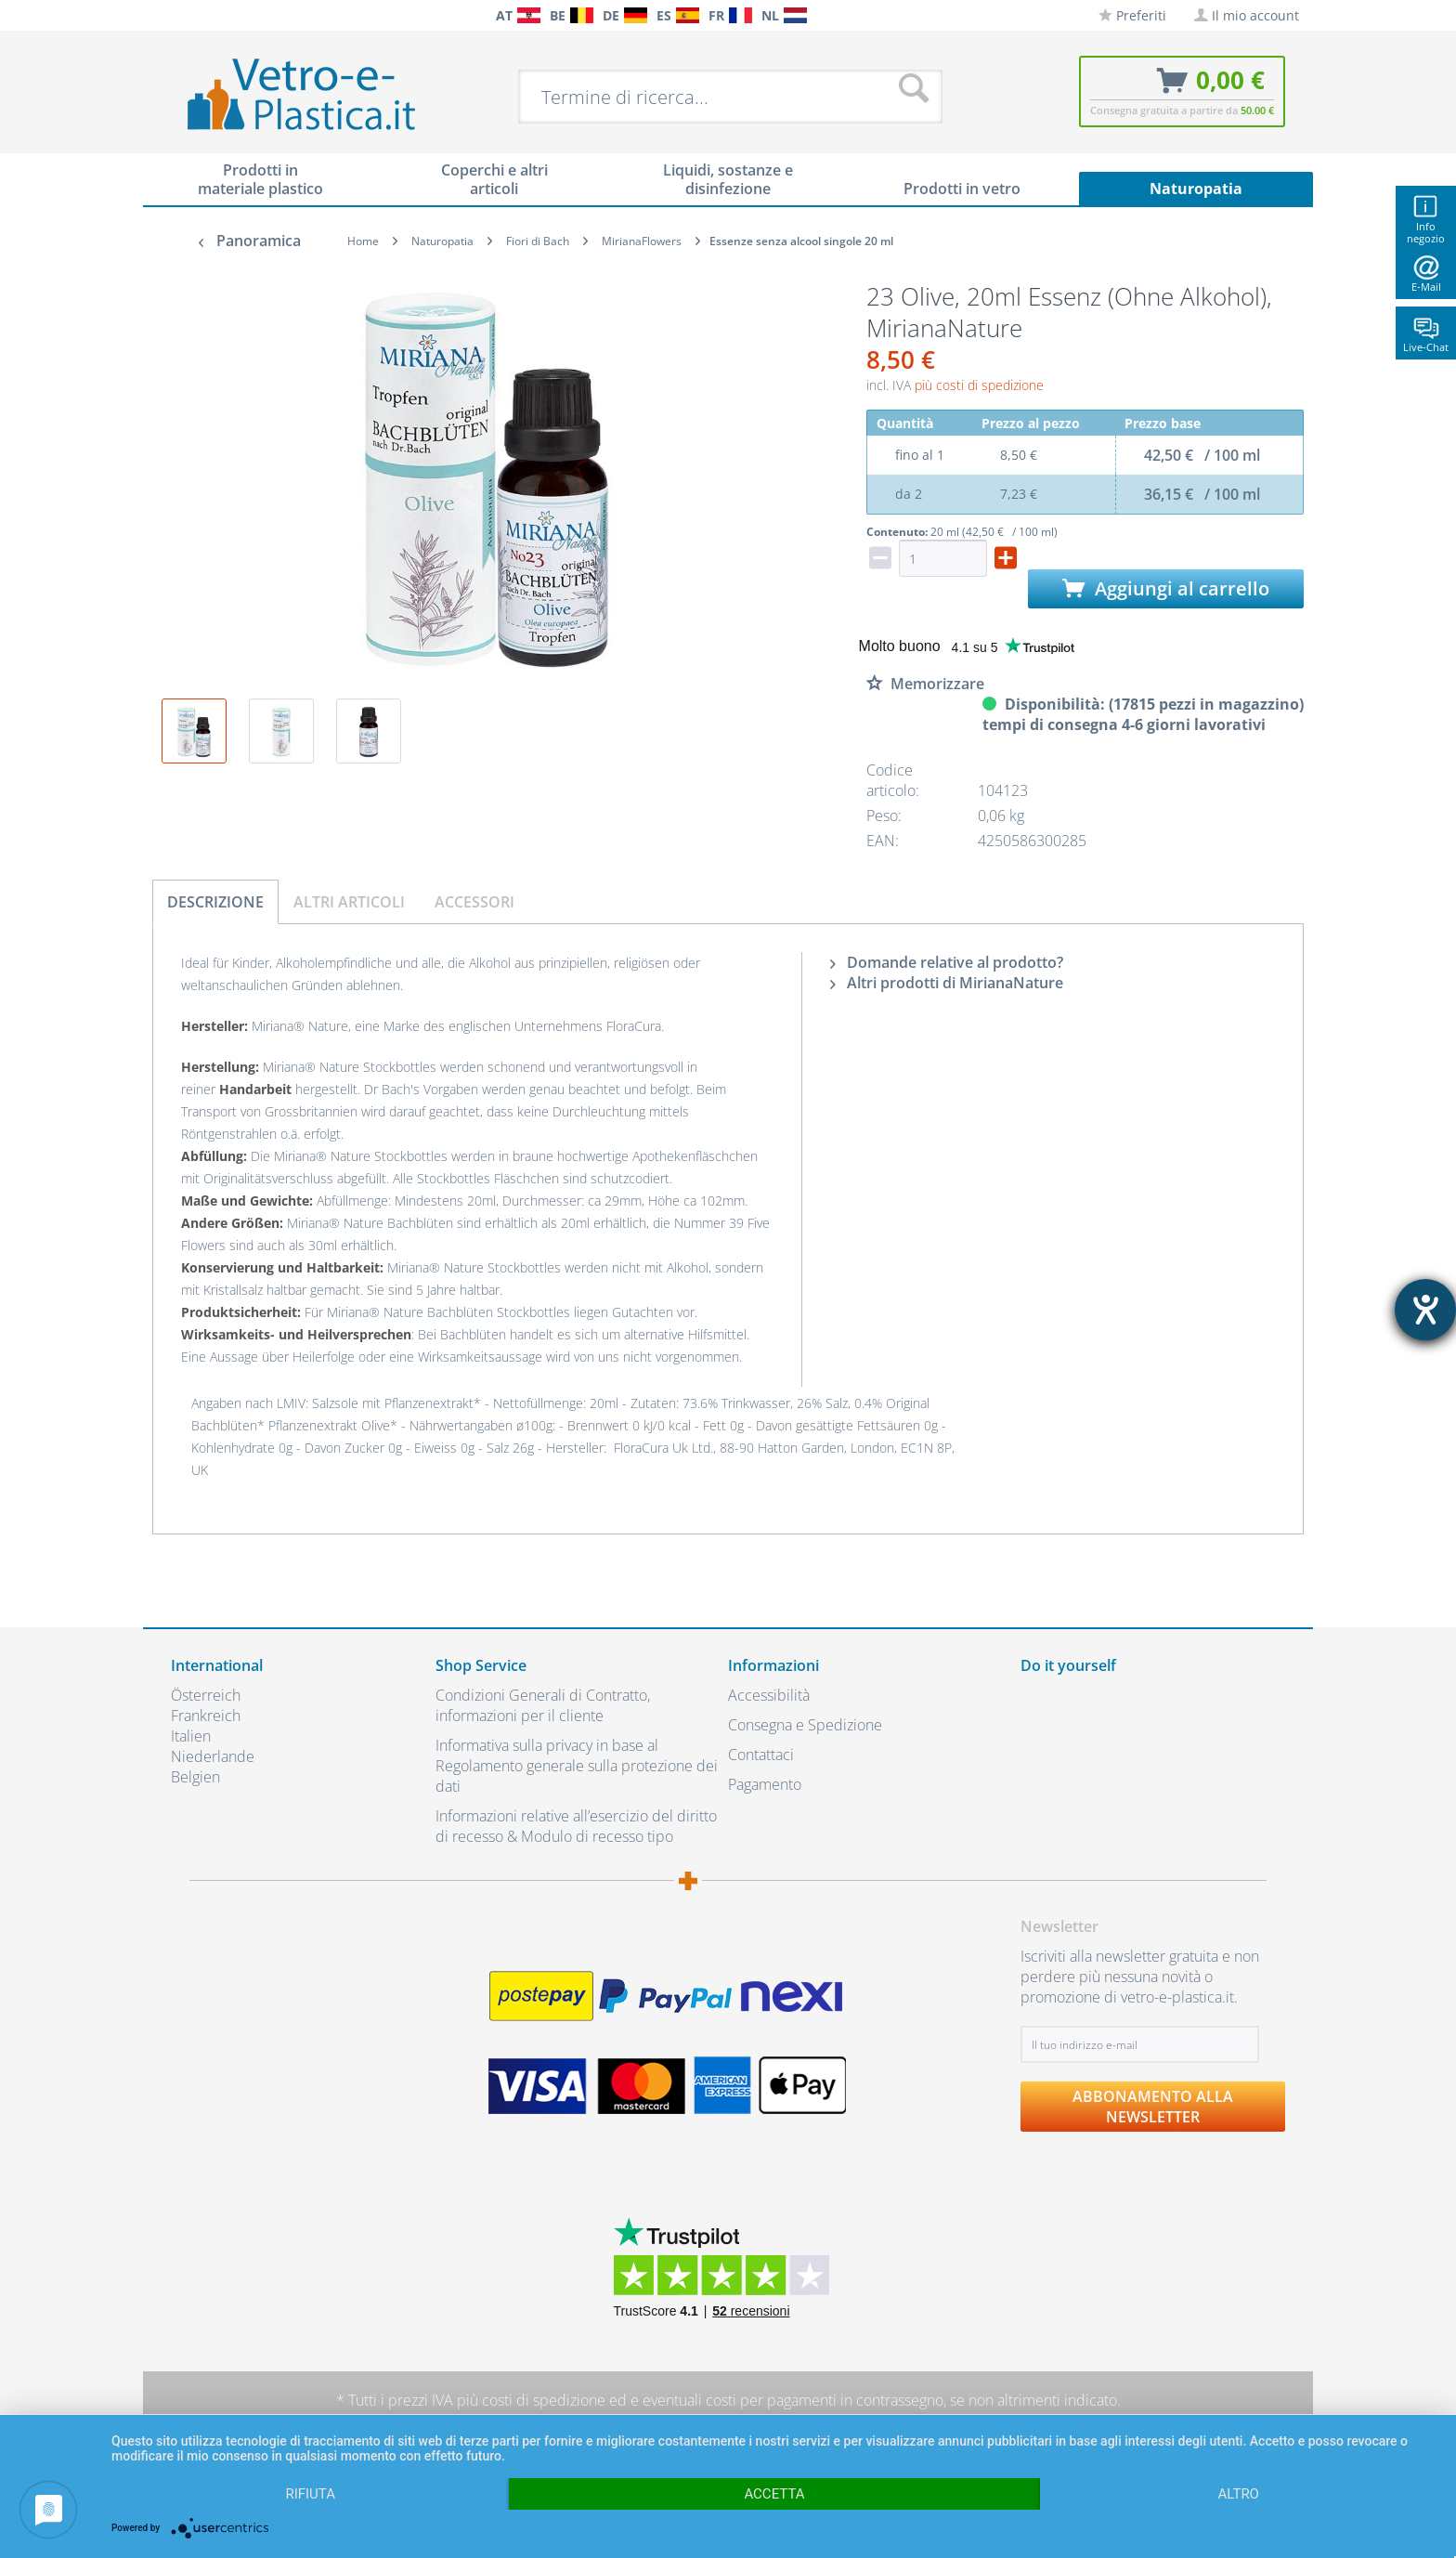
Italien (191, 1736)
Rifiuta (310, 2494)
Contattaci (761, 1754)
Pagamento (764, 1784)
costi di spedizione (543, 2400)
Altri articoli (349, 902)
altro (1238, 2494)
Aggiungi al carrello (1165, 588)
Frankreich (205, 1715)
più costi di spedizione (979, 385)
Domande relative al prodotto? (946, 962)
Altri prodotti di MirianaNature (946, 982)
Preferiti (1132, 15)
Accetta (774, 2494)
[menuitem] (180, 15)
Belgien (195, 1777)
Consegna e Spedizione (805, 1725)
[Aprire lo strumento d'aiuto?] (1425, 1309)
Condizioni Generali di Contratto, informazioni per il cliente (543, 1705)
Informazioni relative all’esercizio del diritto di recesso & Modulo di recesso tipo (576, 1826)
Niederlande (212, 1756)
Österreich (205, 1695)
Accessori (474, 902)
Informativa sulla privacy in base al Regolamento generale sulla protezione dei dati (577, 1765)
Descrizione (215, 902)
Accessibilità (769, 1695)
